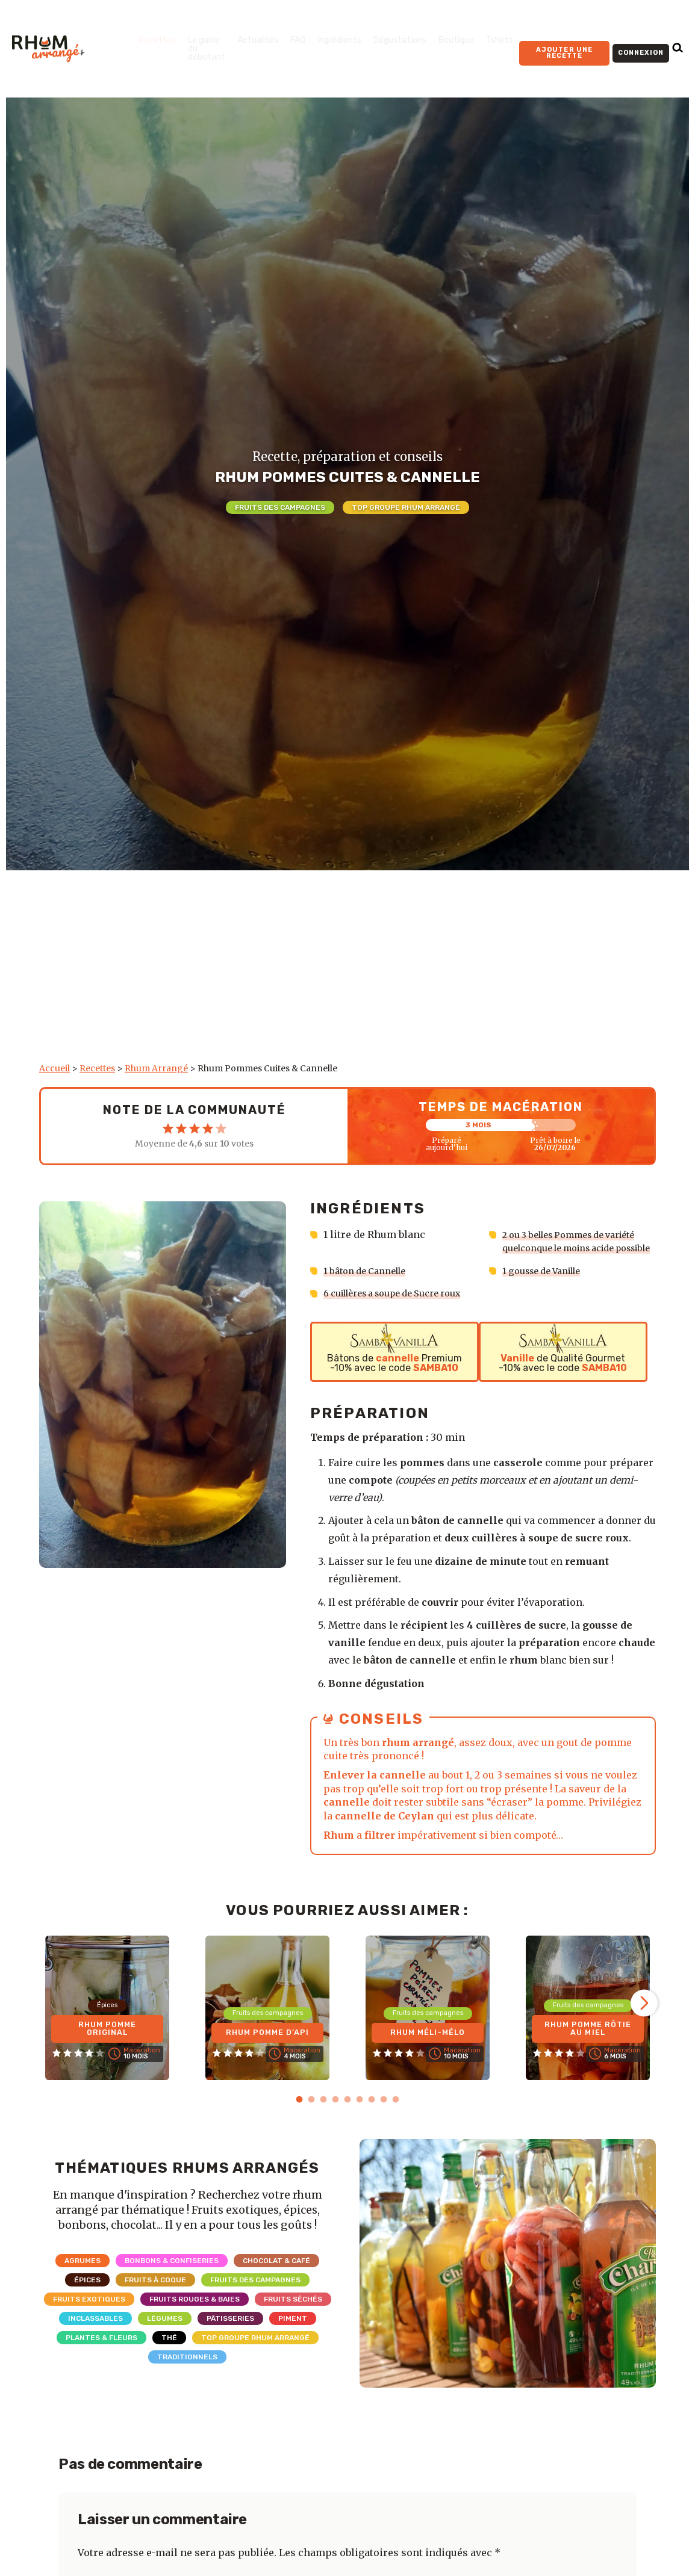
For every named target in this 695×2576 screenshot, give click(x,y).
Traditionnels (187, 2383)
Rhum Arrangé (156, 1068)
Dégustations (399, 40)
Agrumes (82, 2287)
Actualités (257, 40)
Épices (87, 2306)
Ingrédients (339, 40)
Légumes (164, 2345)
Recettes (157, 40)
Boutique (456, 40)
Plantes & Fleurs (101, 2364)
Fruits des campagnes (280, 507)
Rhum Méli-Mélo (428, 2057)
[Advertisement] (347, 972)
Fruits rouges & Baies (194, 2325)
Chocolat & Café (276, 2287)
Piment (292, 2345)
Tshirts (499, 40)
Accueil (54, 1068)
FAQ (297, 40)
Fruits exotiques (89, 2325)
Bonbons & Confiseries (172, 2287)
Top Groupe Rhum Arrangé (406, 507)
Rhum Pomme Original (107, 2052)
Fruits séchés (293, 2325)
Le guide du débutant (206, 48)
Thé (169, 2364)
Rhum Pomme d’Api (267, 2057)
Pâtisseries (230, 2345)
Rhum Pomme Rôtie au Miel (587, 2052)
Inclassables (95, 2345)
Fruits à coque (155, 2306)
